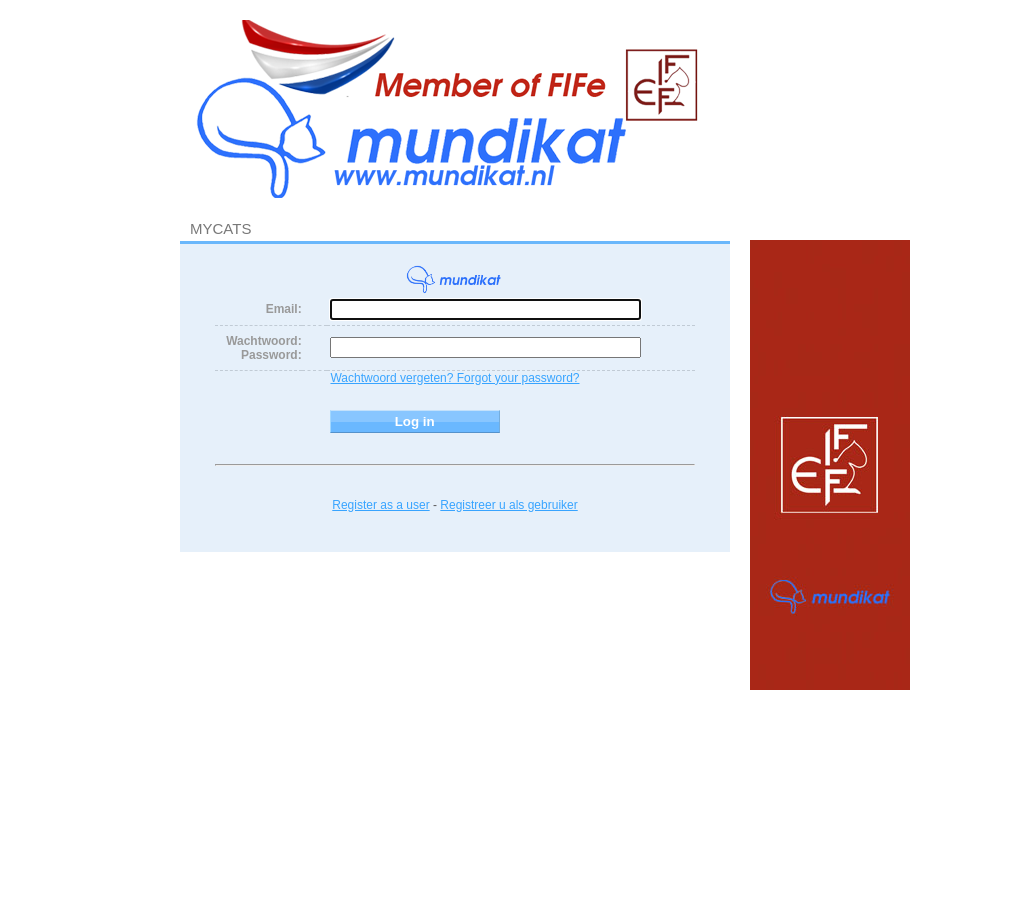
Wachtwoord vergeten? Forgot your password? (454, 378)
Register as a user (380, 505)
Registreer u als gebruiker (508, 505)
